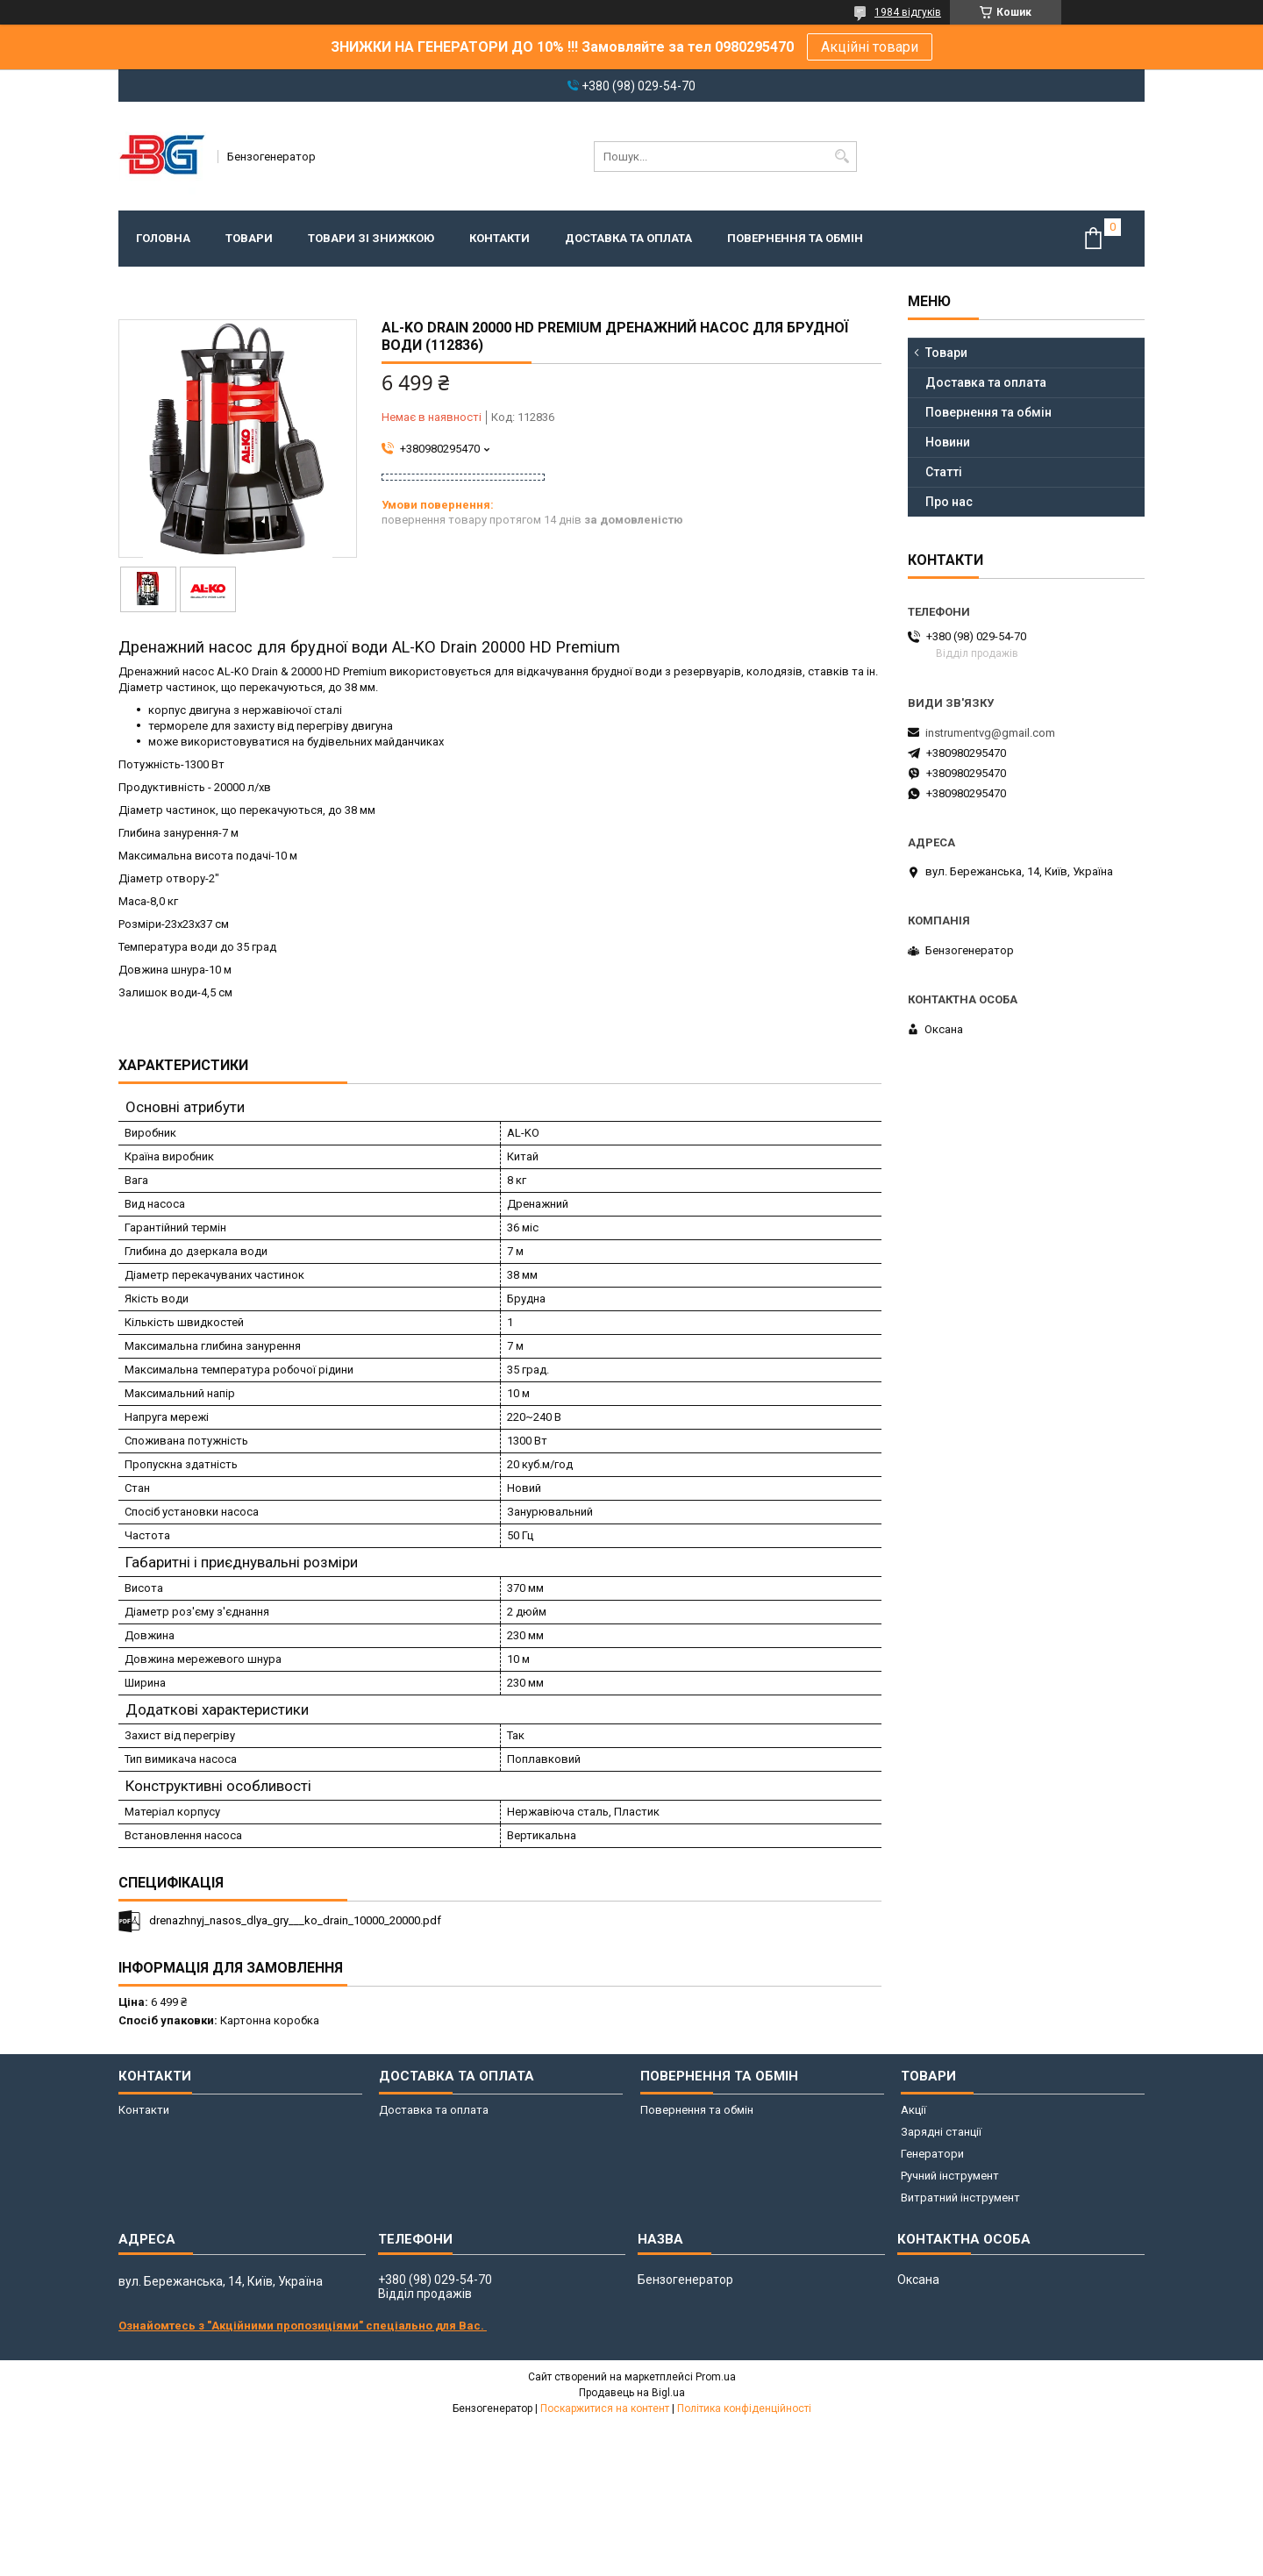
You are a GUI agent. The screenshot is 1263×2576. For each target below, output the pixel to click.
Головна (163, 238)
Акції (913, 2109)
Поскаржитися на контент (604, 2408)
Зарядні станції (941, 2131)
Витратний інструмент (960, 2197)
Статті (943, 472)
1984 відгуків (907, 12)
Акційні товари (869, 47)
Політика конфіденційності (744, 2408)
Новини (947, 442)
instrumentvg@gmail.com (990, 732)
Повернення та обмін (795, 238)
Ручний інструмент (950, 2175)
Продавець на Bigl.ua (632, 2393)
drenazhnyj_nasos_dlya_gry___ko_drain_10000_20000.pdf (295, 1920)
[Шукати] (841, 156)
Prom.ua (716, 2377)
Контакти (499, 238)
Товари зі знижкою (371, 238)
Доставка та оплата (628, 238)
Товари (249, 238)
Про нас (949, 502)
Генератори (932, 2153)
